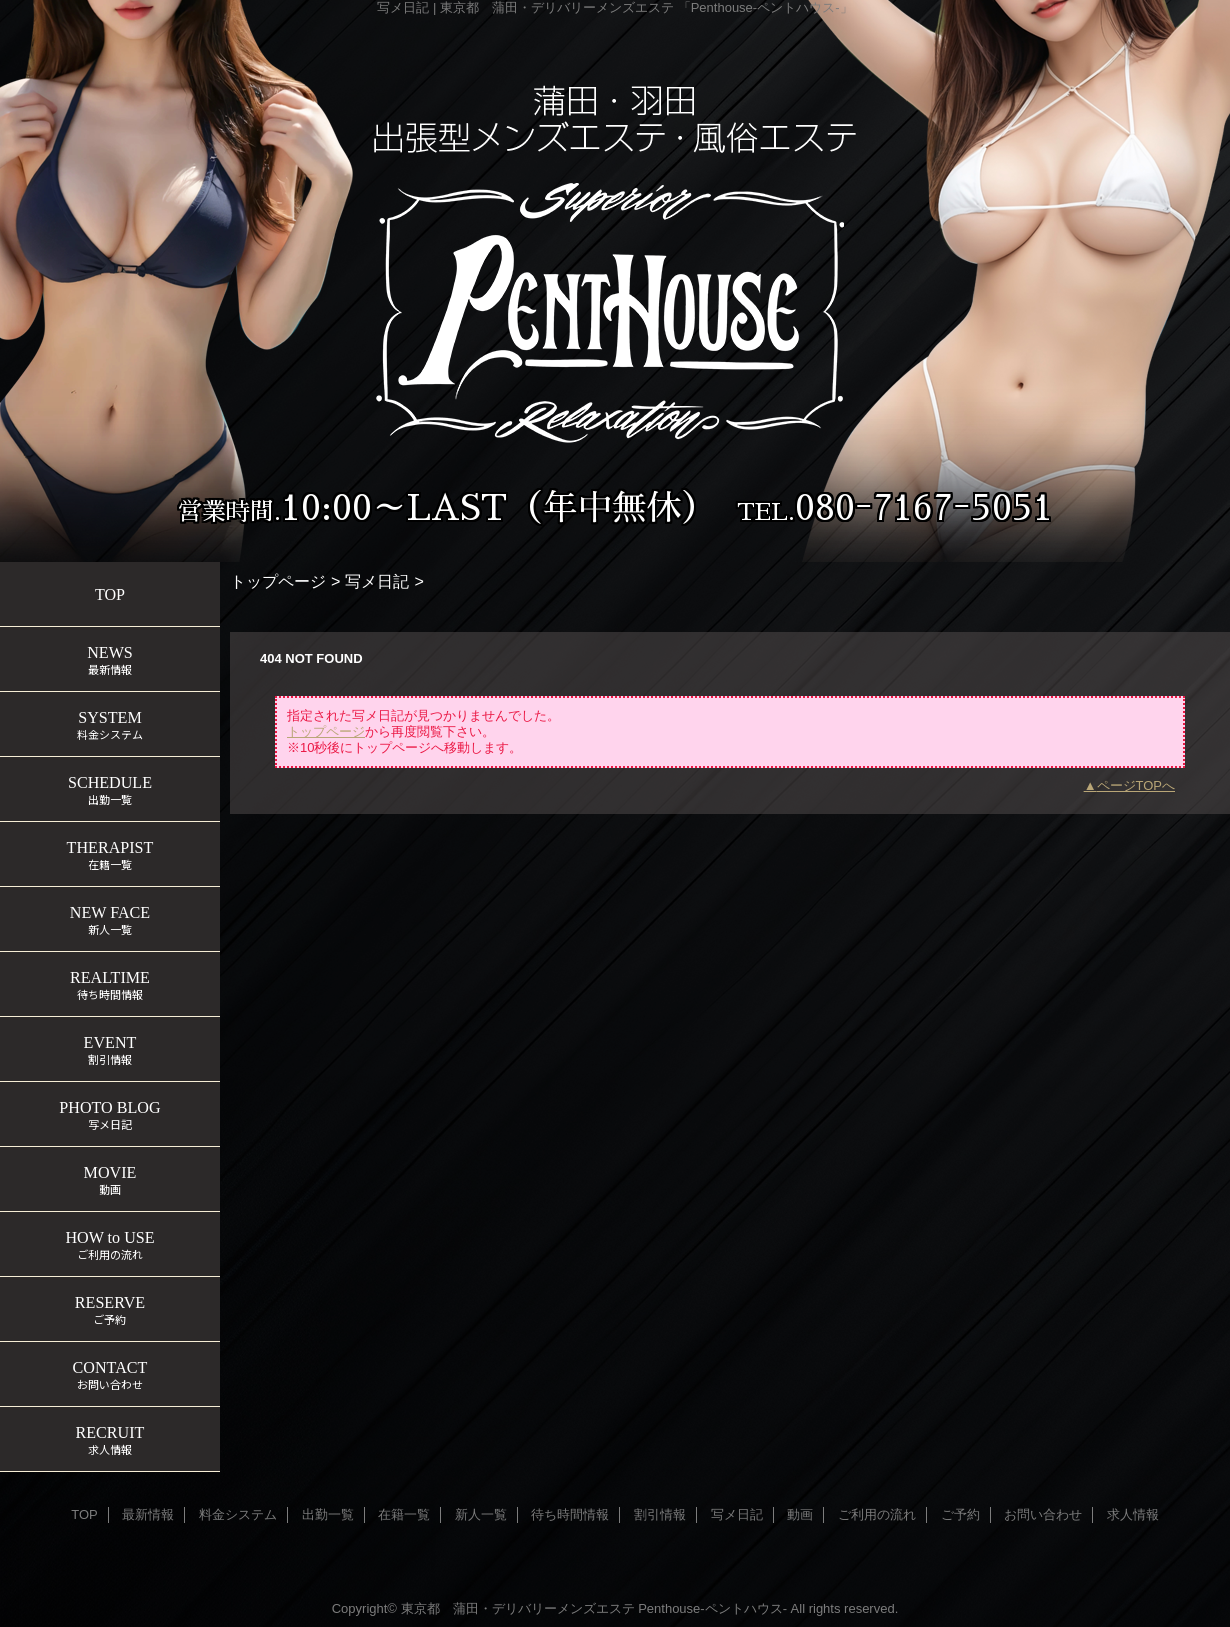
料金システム (238, 1514)
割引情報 (660, 1514)
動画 (800, 1514)
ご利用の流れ (877, 1514)
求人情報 (1133, 1514)
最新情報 (148, 1514)
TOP (110, 594)
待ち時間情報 (570, 1514)
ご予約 (960, 1514)
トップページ (278, 581)
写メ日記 (377, 581)
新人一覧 (481, 1514)
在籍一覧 (404, 1514)
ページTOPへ (1136, 785)
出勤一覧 (328, 1514)
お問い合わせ (1043, 1514)
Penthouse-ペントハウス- (712, 1608)
